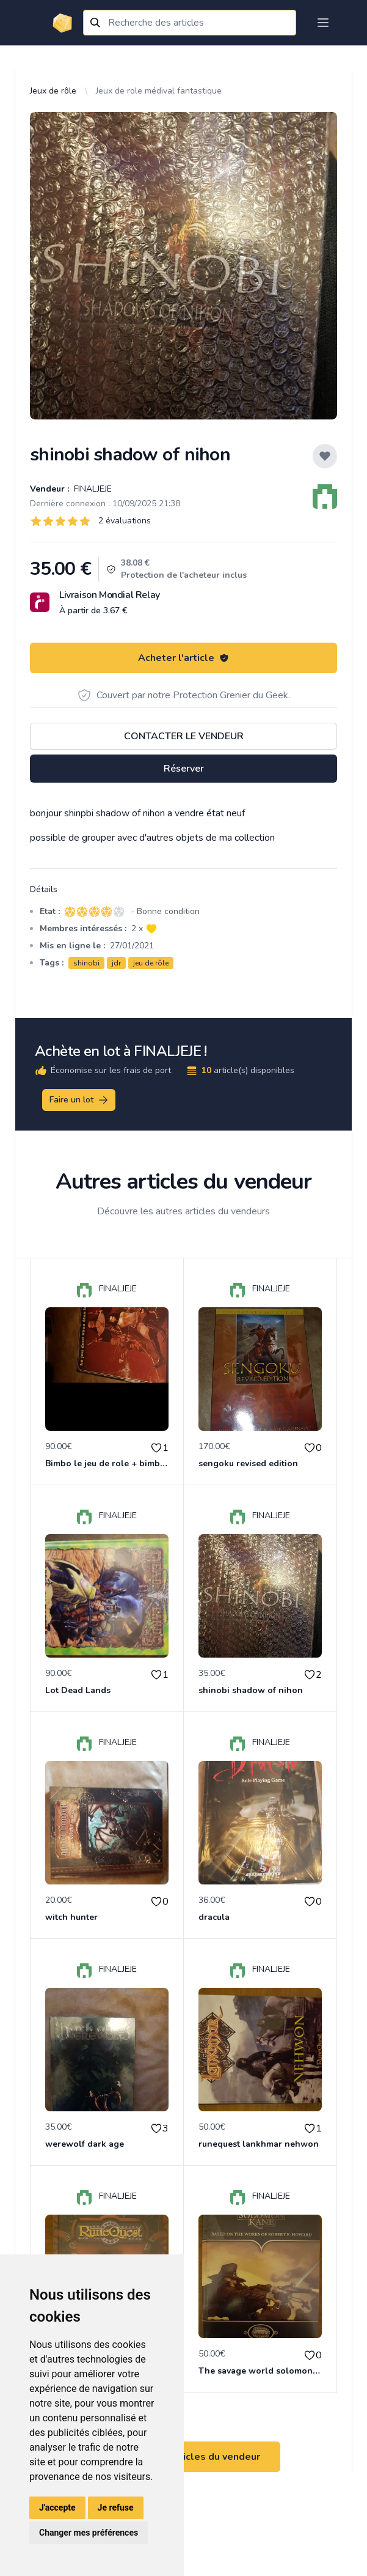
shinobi (86, 963)
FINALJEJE (91, 489)
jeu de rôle (151, 963)
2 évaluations (124, 520)
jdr (116, 963)
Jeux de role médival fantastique (159, 91)
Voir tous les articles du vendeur (183, 2456)
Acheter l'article (183, 658)
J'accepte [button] (57, 2507)
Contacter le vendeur (184, 736)
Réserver (184, 768)
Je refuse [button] (116, 2507)
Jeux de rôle (53, 91)
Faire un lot (79, 1100)
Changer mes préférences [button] (88, 2532)
